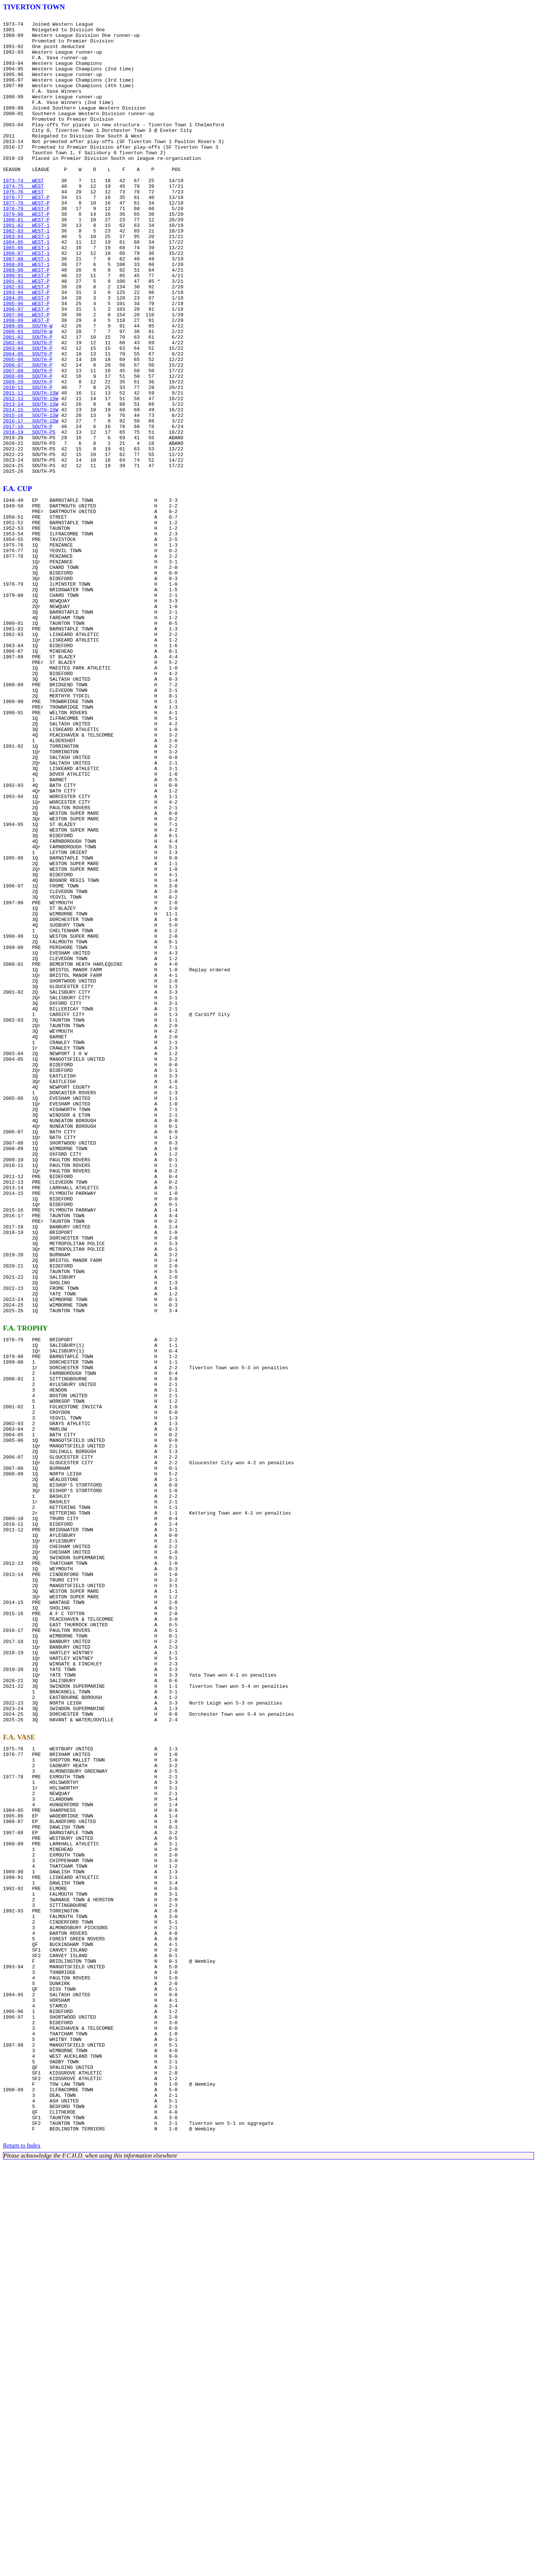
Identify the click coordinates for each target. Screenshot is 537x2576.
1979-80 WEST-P (26, 254)
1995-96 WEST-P (26, 361)
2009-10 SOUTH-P (28, 455)
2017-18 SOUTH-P (28, 509)
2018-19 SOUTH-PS (29, 515)
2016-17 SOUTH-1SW (30, 502)
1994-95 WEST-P (26, 354)
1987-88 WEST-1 (26, 307)
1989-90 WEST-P (26, 321)
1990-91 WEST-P (26, 328)
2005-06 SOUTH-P (28, 428)
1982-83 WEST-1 (26, 274)
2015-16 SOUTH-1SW (30, 495)
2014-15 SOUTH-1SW (30, 488)
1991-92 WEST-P (26, 334)
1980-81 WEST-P (26, 260)
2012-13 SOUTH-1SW (30, 475)
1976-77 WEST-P (26, 234)
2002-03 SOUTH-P (28, 408)
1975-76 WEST (23, 227)
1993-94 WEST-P (26, 348)
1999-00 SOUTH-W (28, 388)
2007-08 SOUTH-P (28, 442)
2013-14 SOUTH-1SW (30, 482)
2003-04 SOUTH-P (28, 415)
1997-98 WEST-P (26, 374)
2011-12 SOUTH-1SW (30, 468)
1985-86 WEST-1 (26, 294)
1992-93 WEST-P (26, 341)
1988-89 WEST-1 (26, 314)
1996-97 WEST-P (26, 368)
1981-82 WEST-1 (26, 267)
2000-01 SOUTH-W (28, 395)
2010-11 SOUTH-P (28, 462)
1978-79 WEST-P (26, 247)
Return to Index (21, 2559)
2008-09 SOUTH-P (28, 448)
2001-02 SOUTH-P (28, 401)
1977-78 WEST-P (26, 240)
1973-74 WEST (23, 214)
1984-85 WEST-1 (26, 287)
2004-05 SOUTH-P (28, 421)
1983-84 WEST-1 (26, 281)
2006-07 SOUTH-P (28, 435)
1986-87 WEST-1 (26, 301)
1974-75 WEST (23, 220)
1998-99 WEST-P (26, 381)
